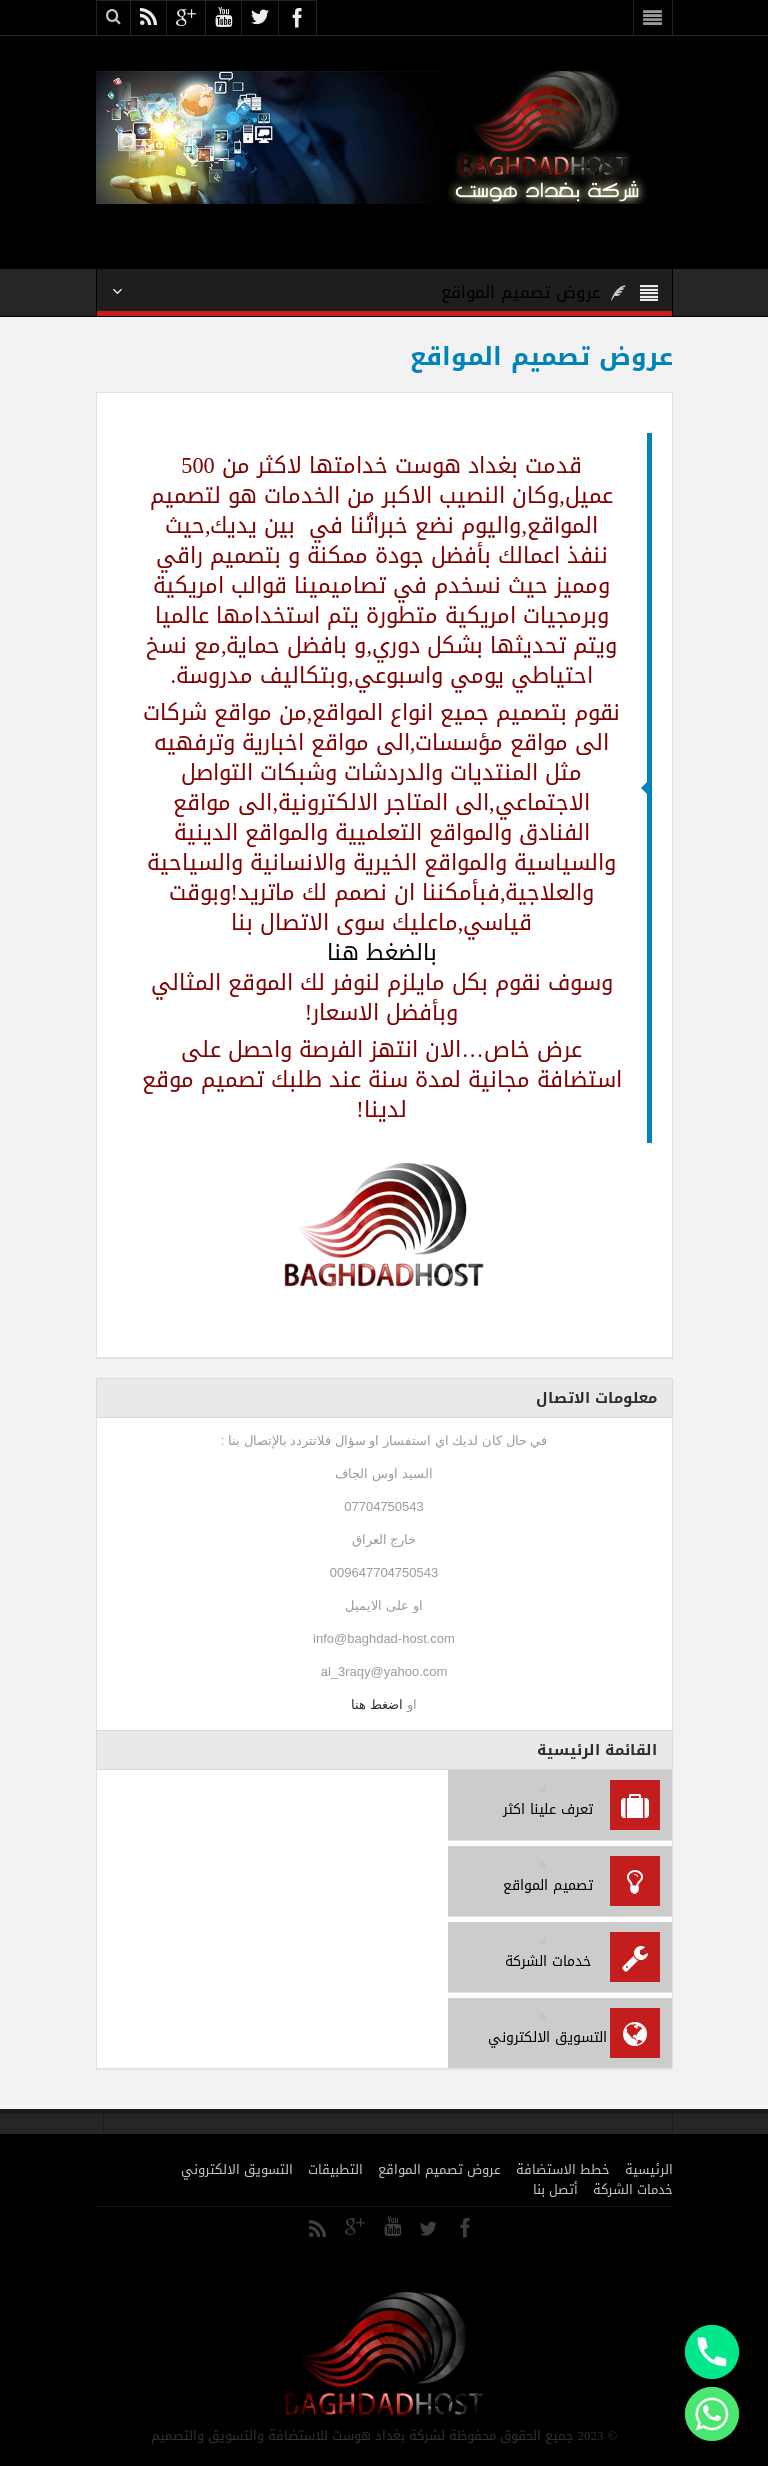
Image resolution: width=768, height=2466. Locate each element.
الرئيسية (649, 2170)
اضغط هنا (377, 1704)
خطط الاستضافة (563, 2170)
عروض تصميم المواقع (439, 2170)
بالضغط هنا (382, 953)
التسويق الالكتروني (237, 2170)
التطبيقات (335, 2170)
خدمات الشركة (633, 2190)
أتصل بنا (555, 2190)
